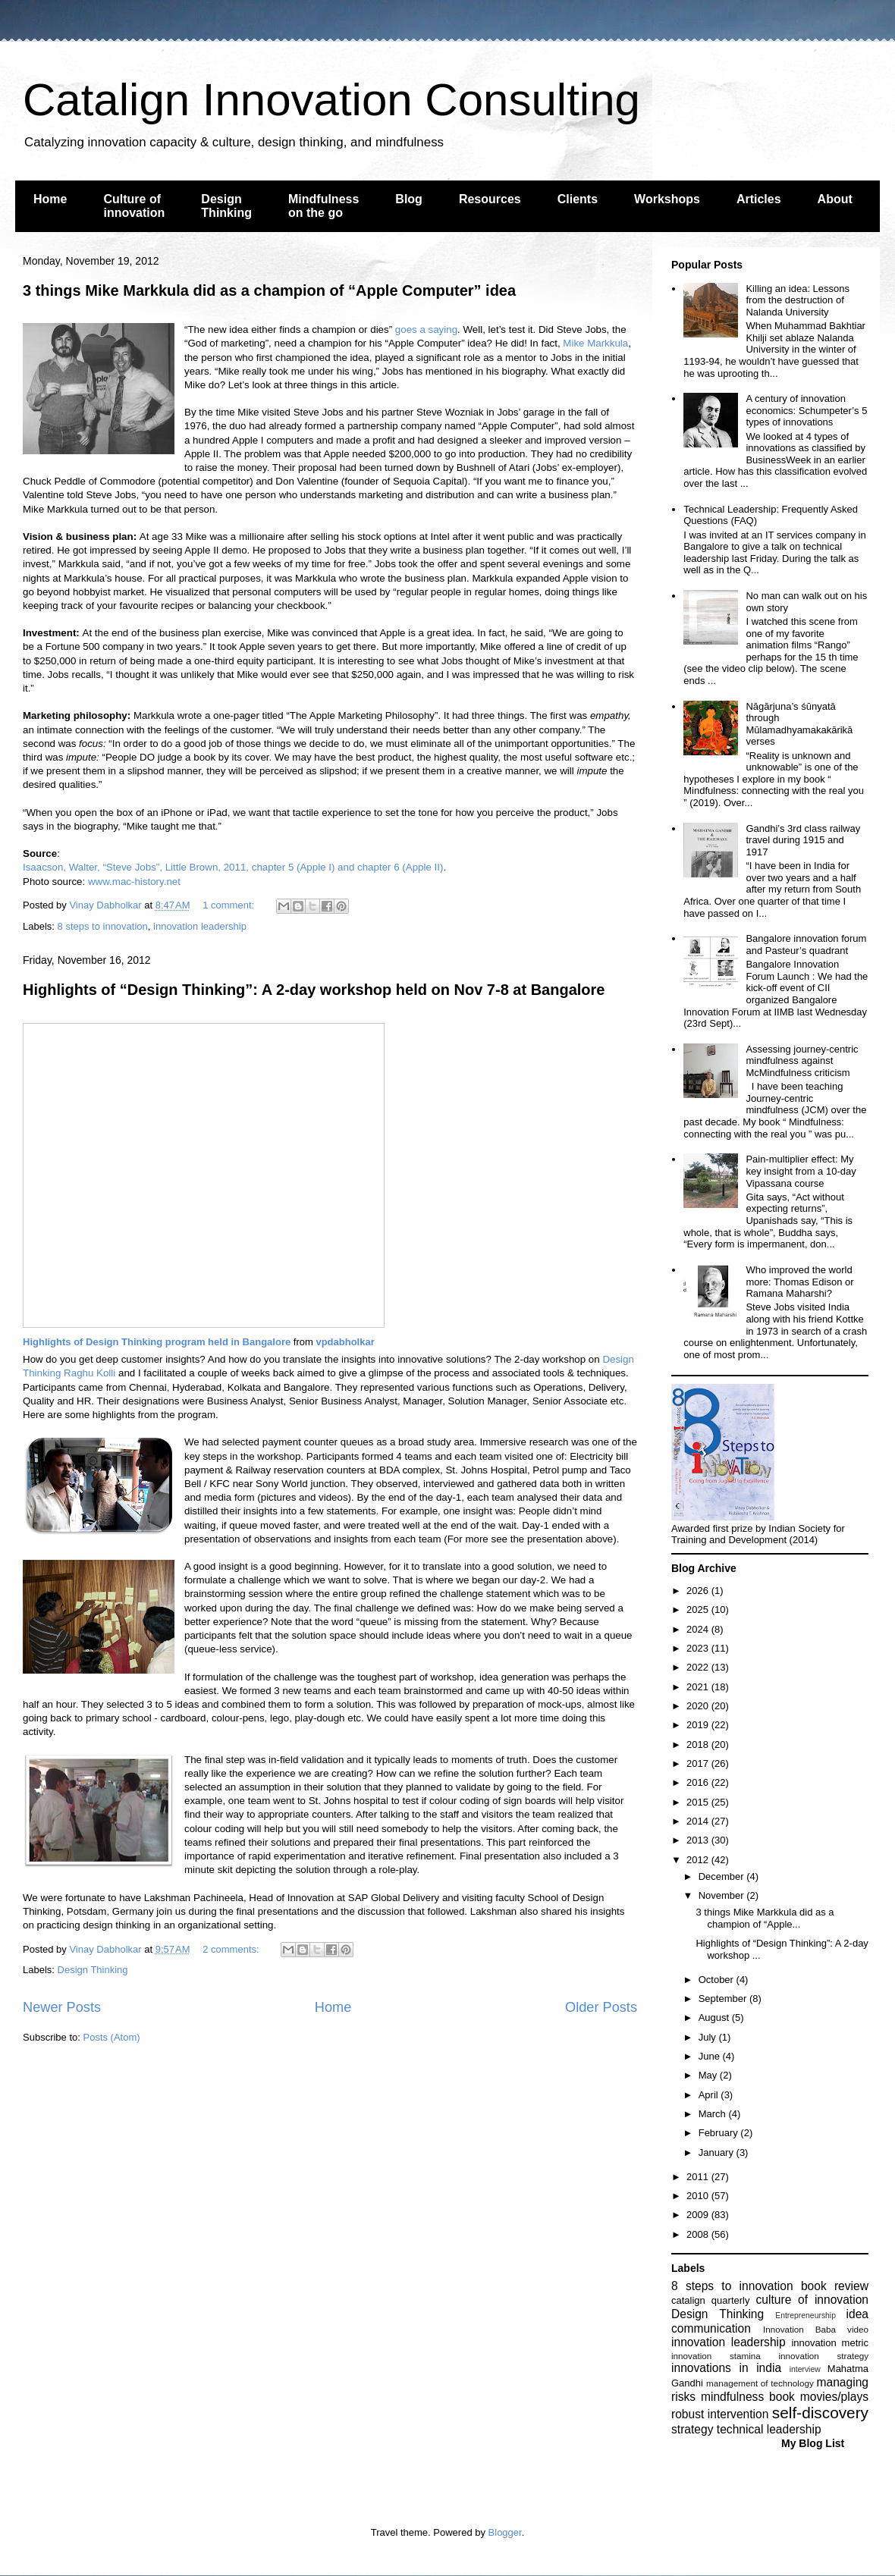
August (715, 2017)
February (720, 2132)
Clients (577, 199)
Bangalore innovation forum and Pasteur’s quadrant (806, 944)
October (717, 1979)
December (723, 1876)
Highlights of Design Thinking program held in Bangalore (156, 1342)
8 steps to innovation (103, 926)
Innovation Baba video (815, 2329)
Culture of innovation (134, 206)
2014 (698, 1821)
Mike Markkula (595, 343)
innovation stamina (716, 2356)
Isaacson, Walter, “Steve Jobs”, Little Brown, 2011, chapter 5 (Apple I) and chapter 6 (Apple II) (233, 867)
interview (805, 2369)
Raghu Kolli (89, 1373)
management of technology (760, 2383)
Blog (408, 199)
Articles (758, 199)
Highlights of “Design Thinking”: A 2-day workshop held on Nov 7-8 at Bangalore (314, 989)
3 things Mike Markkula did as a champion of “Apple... (765, 1918)
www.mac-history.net (134, 881)
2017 (698, 1763)
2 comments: (232, 1949)
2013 (698, 1840)
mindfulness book (748, 2396)
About (835, 199)
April (710, 2095)
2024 (698, 1629)
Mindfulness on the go (323, 206)
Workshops (667, 199)
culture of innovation (812, 2299)
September (724, 1998)
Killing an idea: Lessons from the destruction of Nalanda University (797, 300)
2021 (698, 1687)
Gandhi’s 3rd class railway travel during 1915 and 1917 (803, 840)
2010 (698, 2195)
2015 (698, 1802)
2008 (698, 2234)
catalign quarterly (710, 2300)
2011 (698, 2176)
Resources (490, 199)
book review (834, 2285)
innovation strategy (824, 2356)
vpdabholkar (345, 1342)
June (711, 2056)
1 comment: (230, 905)
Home (50, 199)
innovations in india (726, 2367)
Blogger (505, 2532)
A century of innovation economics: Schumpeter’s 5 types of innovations (806, 410)
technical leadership (769, 2429)
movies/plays (834, 2396)
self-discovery (820, 2412)
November (723, 1895)
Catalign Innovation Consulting (331, 99)
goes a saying (426, 329)
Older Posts (601, 2007)
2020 (698, 1706)
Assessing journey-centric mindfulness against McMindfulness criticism (802, 1060)
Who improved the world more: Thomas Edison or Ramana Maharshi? (799, 1281)
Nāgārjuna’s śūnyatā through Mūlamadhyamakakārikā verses (799, 724)
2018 (698, 1744)
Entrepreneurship (805, 2315)
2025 (698, 1609)
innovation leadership (200, 926)
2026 (698, 1590)
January (717, 2152)
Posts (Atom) (111, 2037)
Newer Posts (62, 2007)
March (714, 2113)
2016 (698, 1782)
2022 (698, 1667)
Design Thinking (226, 206)
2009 (698, 2214)
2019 (698, 1724)
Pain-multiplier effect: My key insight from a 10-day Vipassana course (801, 1170)
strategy (692, 2429)
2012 (698, 1859)
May (709, 2075)
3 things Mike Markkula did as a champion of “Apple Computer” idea (269, 290)
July (709, 2037)
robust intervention (719, 2414)
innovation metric (829, 2343)
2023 (698, 1648)
